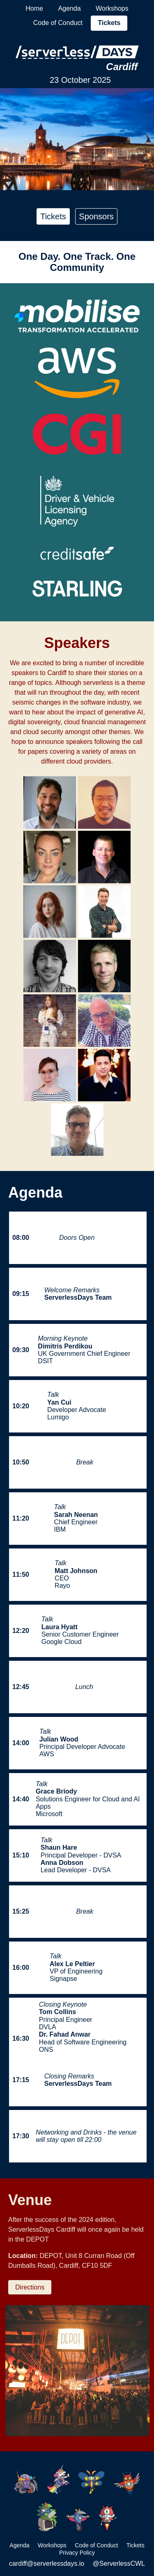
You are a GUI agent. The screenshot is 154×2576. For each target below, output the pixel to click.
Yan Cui (59, 1402)
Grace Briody (56, 1791)
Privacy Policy (77, 2552)
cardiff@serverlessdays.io (46, 2563)
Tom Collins (57, 2011)
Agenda (69, 8)
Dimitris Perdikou (65, 1346)
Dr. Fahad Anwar (65, 2034)
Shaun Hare (59, 1847)
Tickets (109, 22)
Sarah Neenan (76, 1514)
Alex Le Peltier (72, 1963)
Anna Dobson (62, 1862)
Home (34, 8)
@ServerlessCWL (119, 2563)
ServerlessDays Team (78, 1297)
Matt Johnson (76, 1570)
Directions (29, 2287)
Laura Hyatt (59, 1626)
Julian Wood (58, 1739)
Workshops (112, 8)
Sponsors (96, 216)
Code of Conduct (58, 22)
